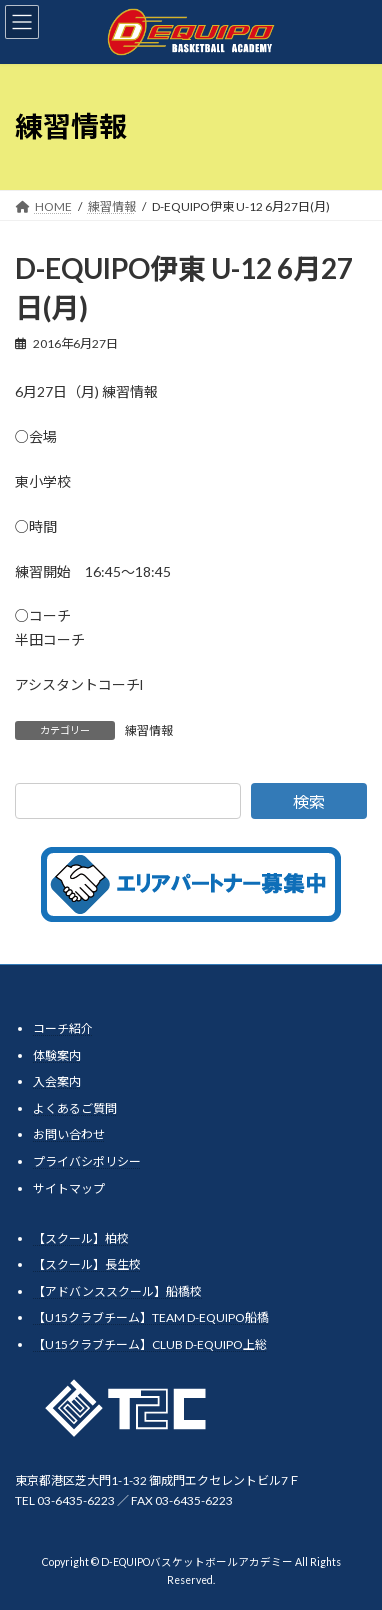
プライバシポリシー (87, 1161)
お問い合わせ (69, 1134)
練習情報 (149, 730)
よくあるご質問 (75, 1107)
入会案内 (57, 1081)
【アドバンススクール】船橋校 (117, 1290)
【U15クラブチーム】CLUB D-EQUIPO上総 (150, 1343)
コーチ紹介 (63, 1028)
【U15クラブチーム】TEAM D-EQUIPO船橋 (151, 1317)
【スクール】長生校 (87, 1264)
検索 (309, 801)
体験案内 (57, 1054)
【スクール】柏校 (81, 1237)
